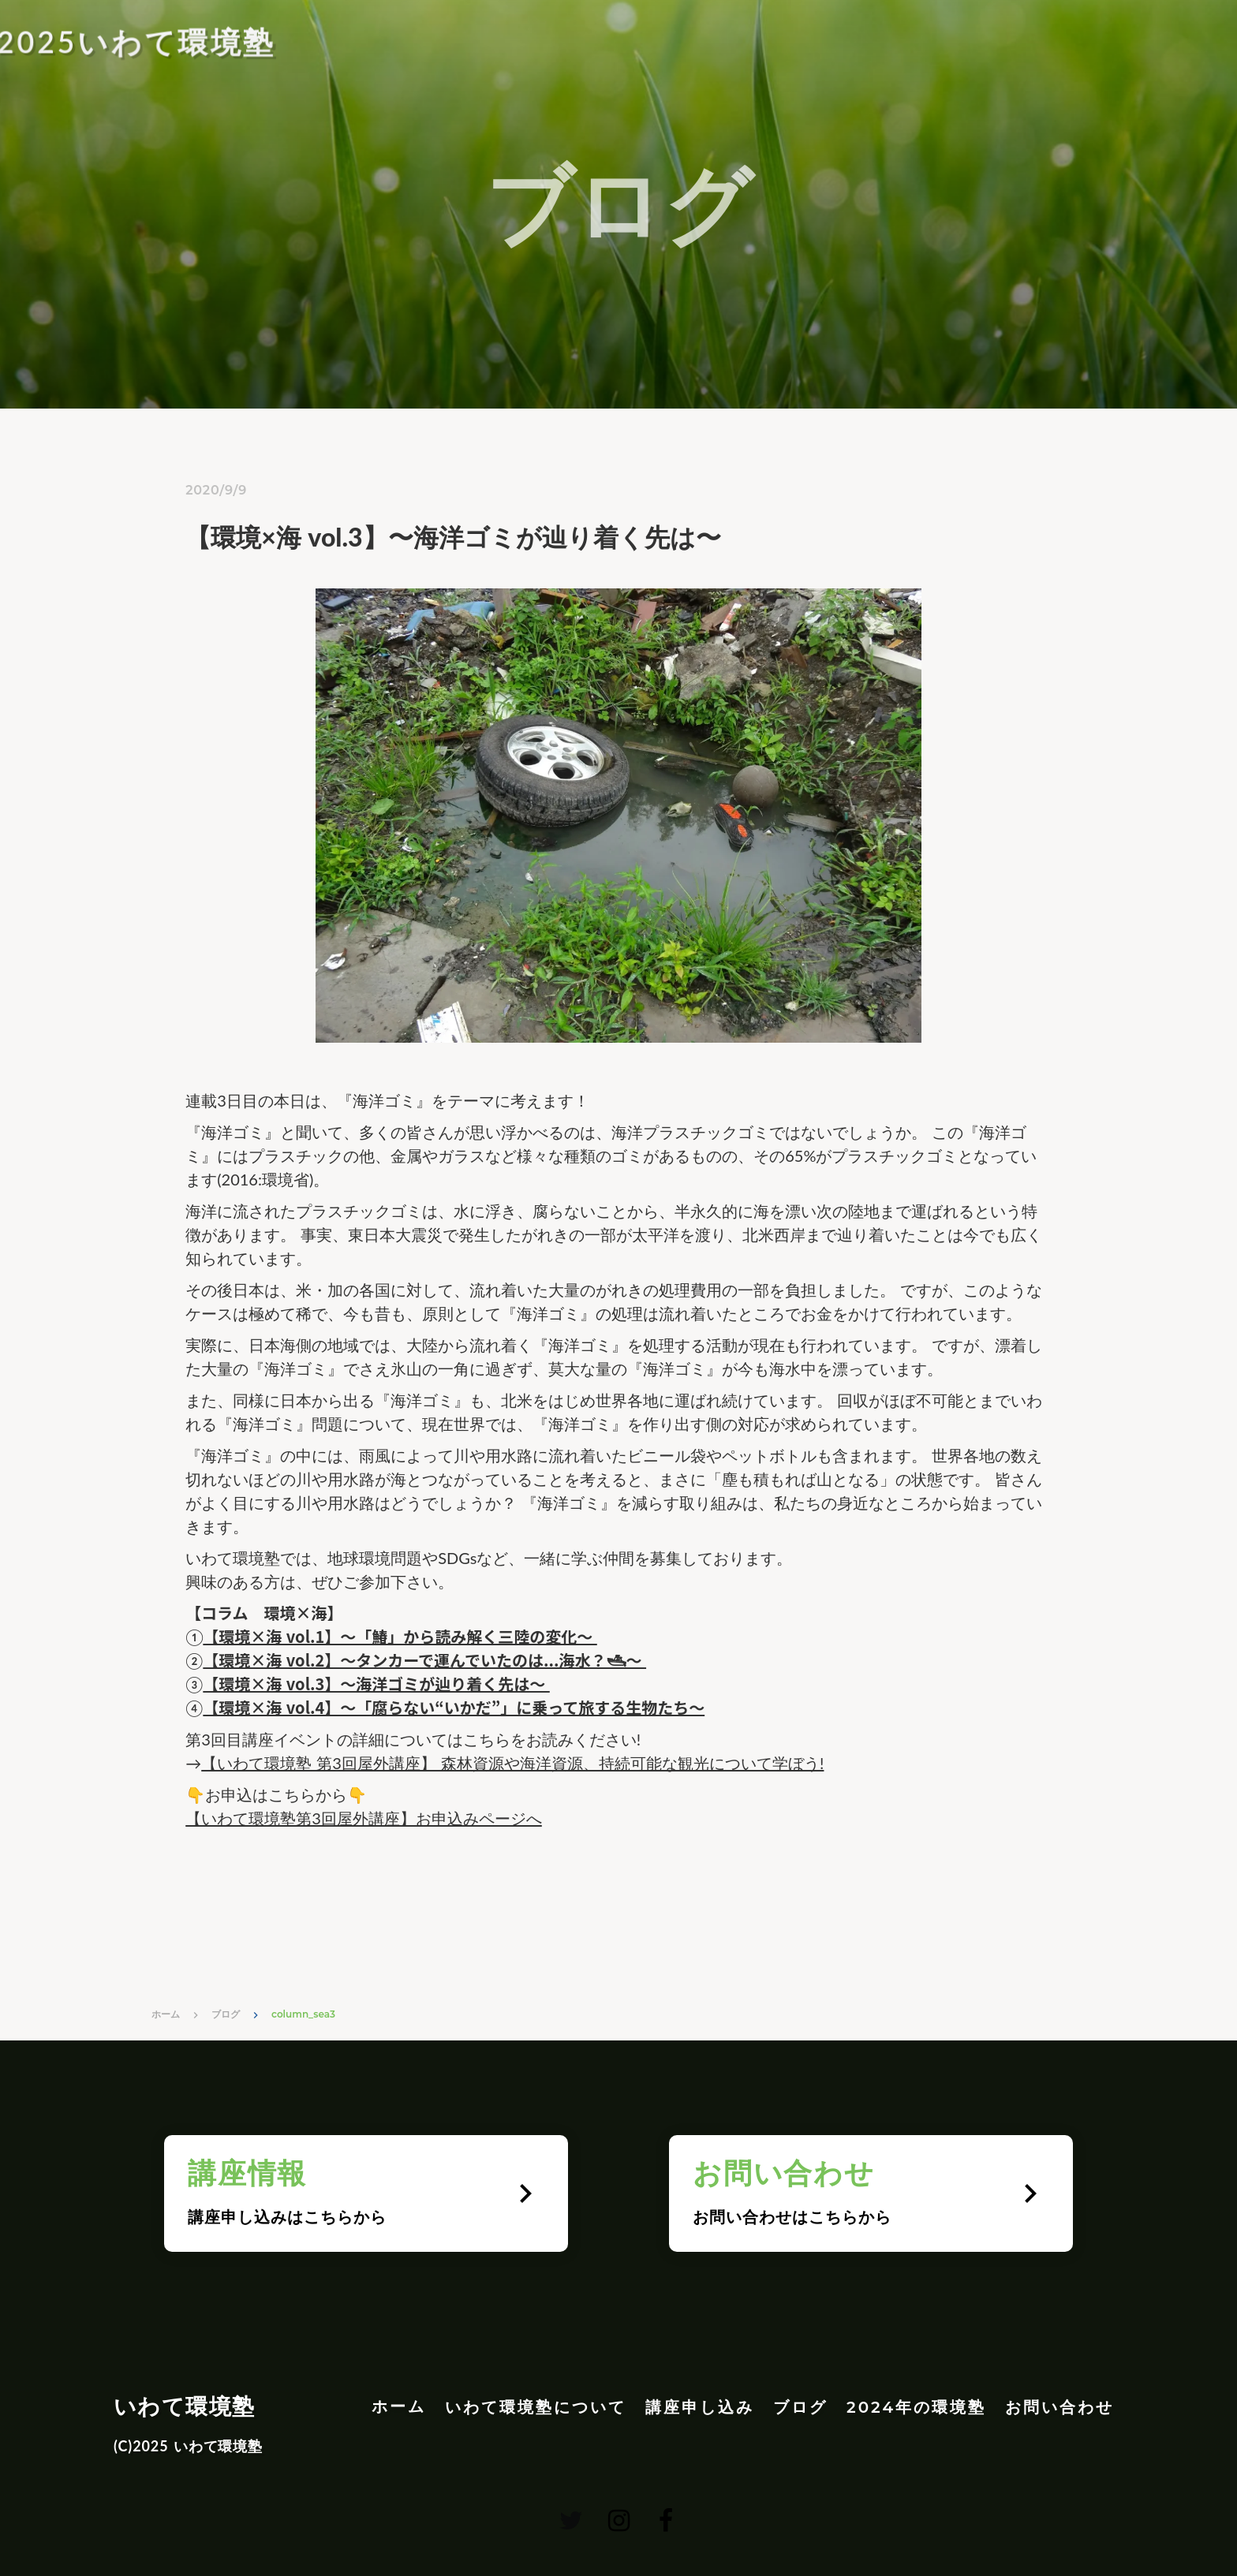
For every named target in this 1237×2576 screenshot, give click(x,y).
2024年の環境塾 (916, 2407)
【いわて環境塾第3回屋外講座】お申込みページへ (363, 1818)
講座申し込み (699, 2407)
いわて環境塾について (535, 2407)
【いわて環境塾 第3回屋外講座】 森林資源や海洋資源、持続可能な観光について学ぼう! (512, 1762)
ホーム (165, 2014)
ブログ (225, 2014)
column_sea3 (303, 2014)
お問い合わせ (1059, 2407)
